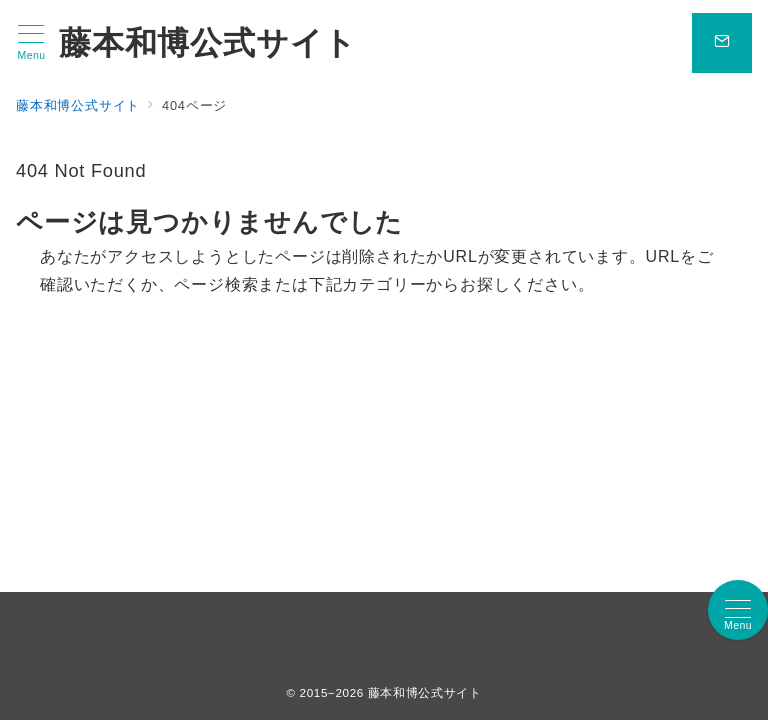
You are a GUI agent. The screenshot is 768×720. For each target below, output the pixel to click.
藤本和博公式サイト (208, 43)
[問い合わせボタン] (722, 43)
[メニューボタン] (31, 43)
